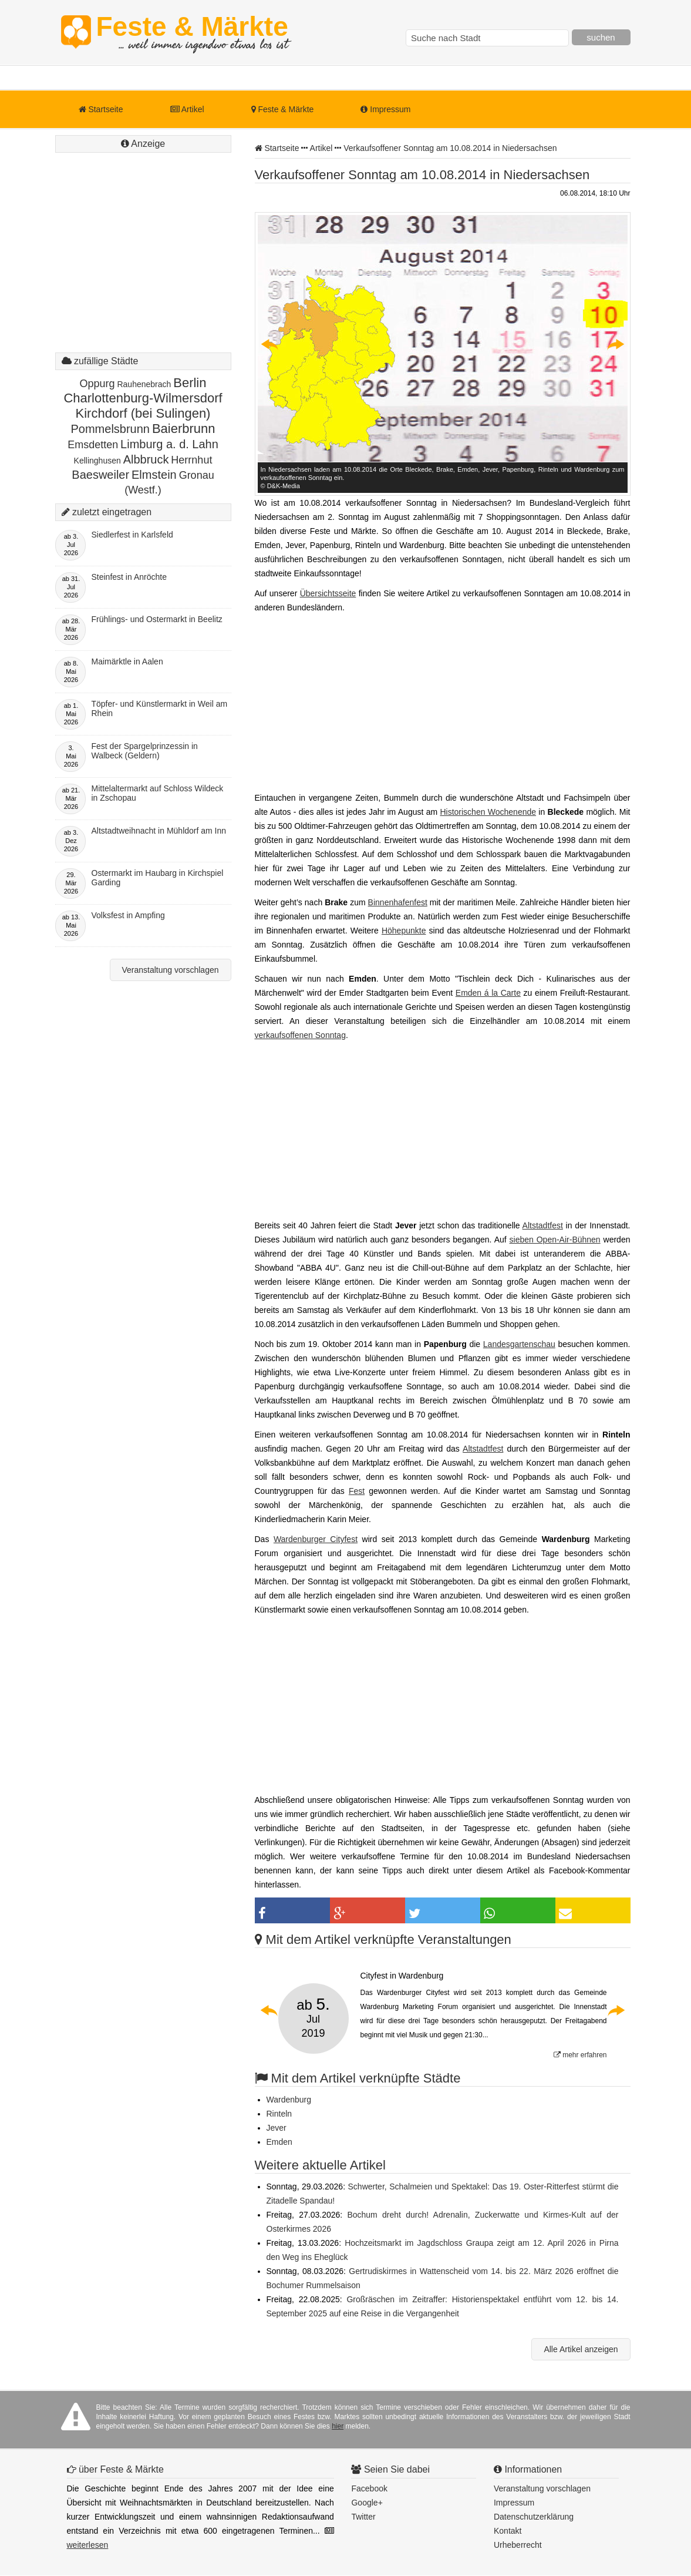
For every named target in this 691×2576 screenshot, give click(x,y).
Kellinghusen (97, 460)
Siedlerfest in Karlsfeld (132, 534)
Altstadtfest (543, 1225)
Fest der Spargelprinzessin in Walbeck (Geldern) (145, 750)
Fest (357, 1491)
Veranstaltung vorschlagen (170, 970)
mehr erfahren (580, 2055)
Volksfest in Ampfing (128, 915)
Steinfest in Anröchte (129, 577)
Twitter (363, 2516)
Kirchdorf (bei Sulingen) (143, 413)
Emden (279, 2142)
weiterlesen (88, 2545)
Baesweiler (100, 474)
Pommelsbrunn (110, 428)
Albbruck (146, 459)
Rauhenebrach (144, 384)
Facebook (369, 2488)
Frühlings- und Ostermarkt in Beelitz (157, 619)
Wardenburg (289, 2099)
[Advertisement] (143, 264)
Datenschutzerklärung (534, 2516)
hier (337, 2426)
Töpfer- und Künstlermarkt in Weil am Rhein (160, 708)
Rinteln (279, 2113)
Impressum (385, 109)
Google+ (366, 2502)
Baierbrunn (183, 428)
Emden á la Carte (488, 993)
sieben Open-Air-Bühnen (555, 1239)
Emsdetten (93, 445)
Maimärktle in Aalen (127, 661)
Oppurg (97, 383)
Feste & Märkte (192, 32)
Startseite (101, 109)
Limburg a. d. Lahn (169, 444)
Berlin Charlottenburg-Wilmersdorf (142, 390)
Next (615, 344)
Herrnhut (191, 460)
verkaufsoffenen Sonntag (300, 1035)
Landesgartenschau (519, 1344)
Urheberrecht (518, 2545)
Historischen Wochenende (488, 812)
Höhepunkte (404, 930)
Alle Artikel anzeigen (581, 2349)
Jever (276, 2127)
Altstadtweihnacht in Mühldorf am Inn (159, 830)
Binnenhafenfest (397, 902)
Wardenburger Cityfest (316, 1539)
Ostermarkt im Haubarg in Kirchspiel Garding (158, 877)
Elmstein (154, 474)
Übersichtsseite (328, 593)
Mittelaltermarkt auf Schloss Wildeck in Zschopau (158, 793)
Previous (270, 344)
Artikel (187, 109)
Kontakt (507, 2530)
